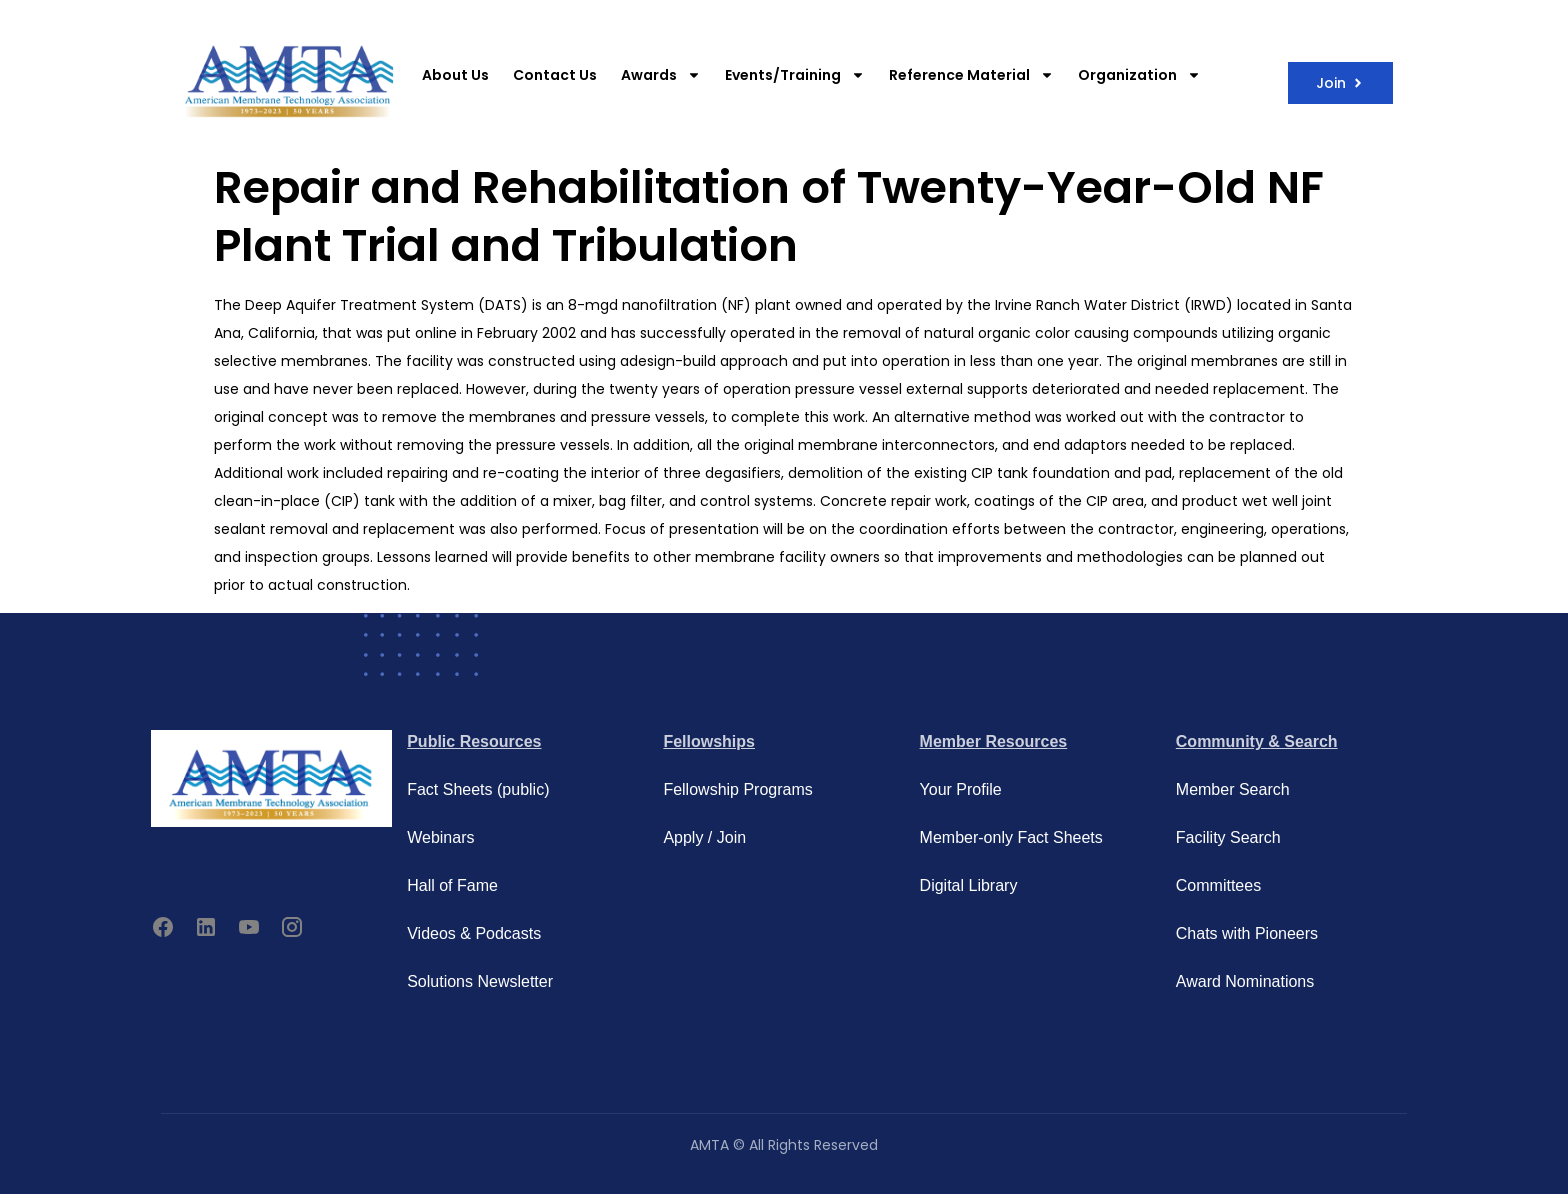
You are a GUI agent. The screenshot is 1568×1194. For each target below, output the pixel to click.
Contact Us (555, 75)
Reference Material (971, 75)
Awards (661, 75)
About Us (455, 75)
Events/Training (795, 75)
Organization (1139, 75)
